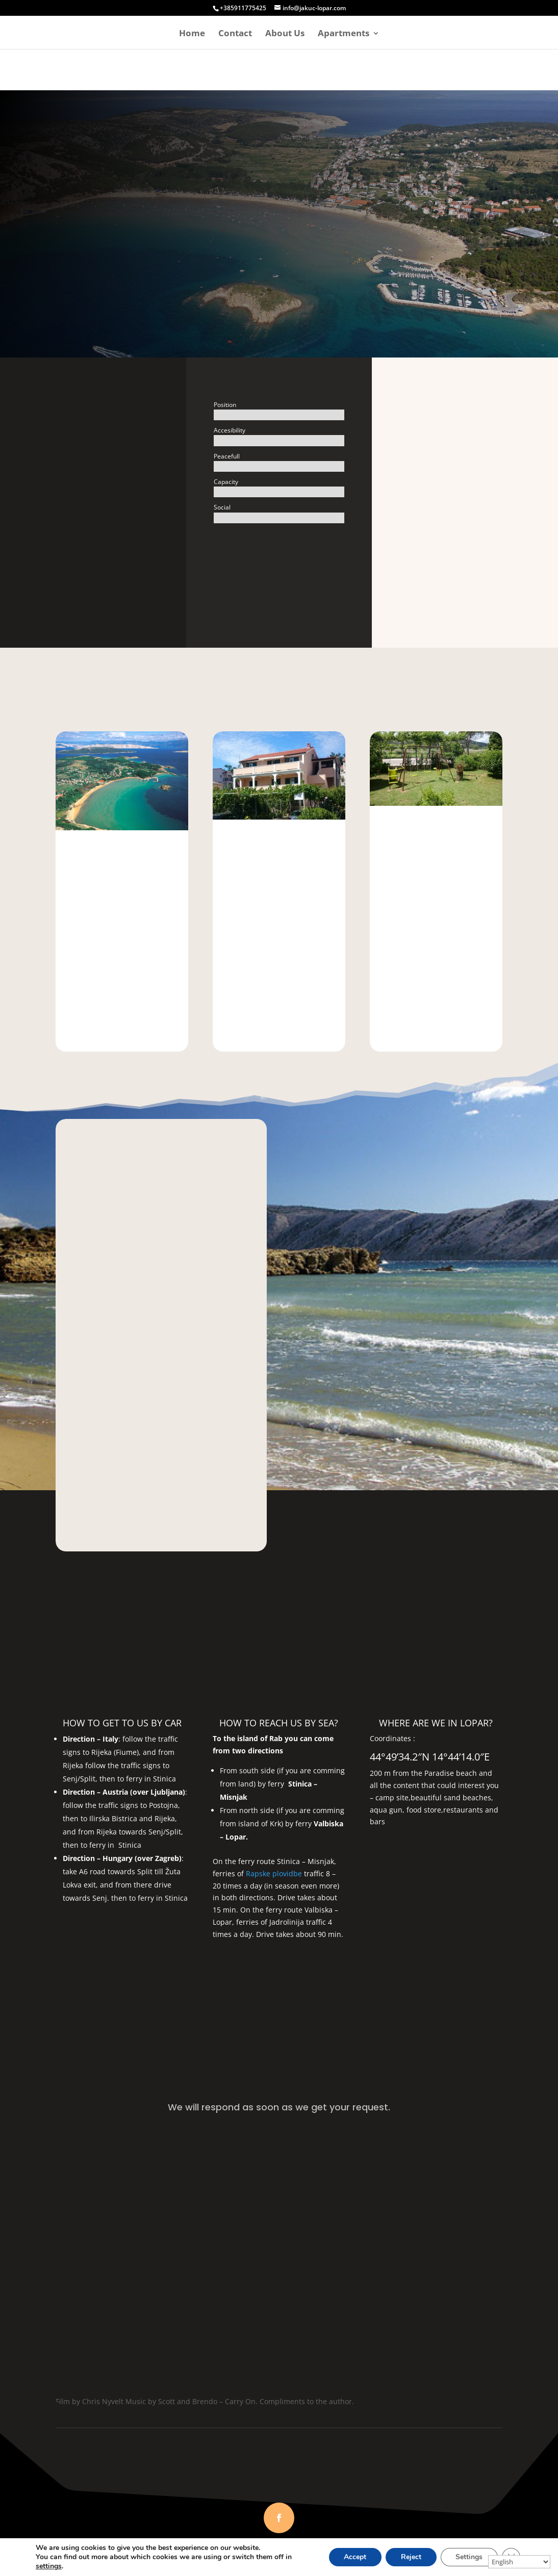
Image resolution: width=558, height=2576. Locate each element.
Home (192, 34)
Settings (469, 2557)
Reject (410, 2557)
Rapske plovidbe (274, 1873)
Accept (354, 2557)
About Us (285, 34)
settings (49, 2566)
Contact (235, 34)
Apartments (343, 34)
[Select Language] (519, 2561)
